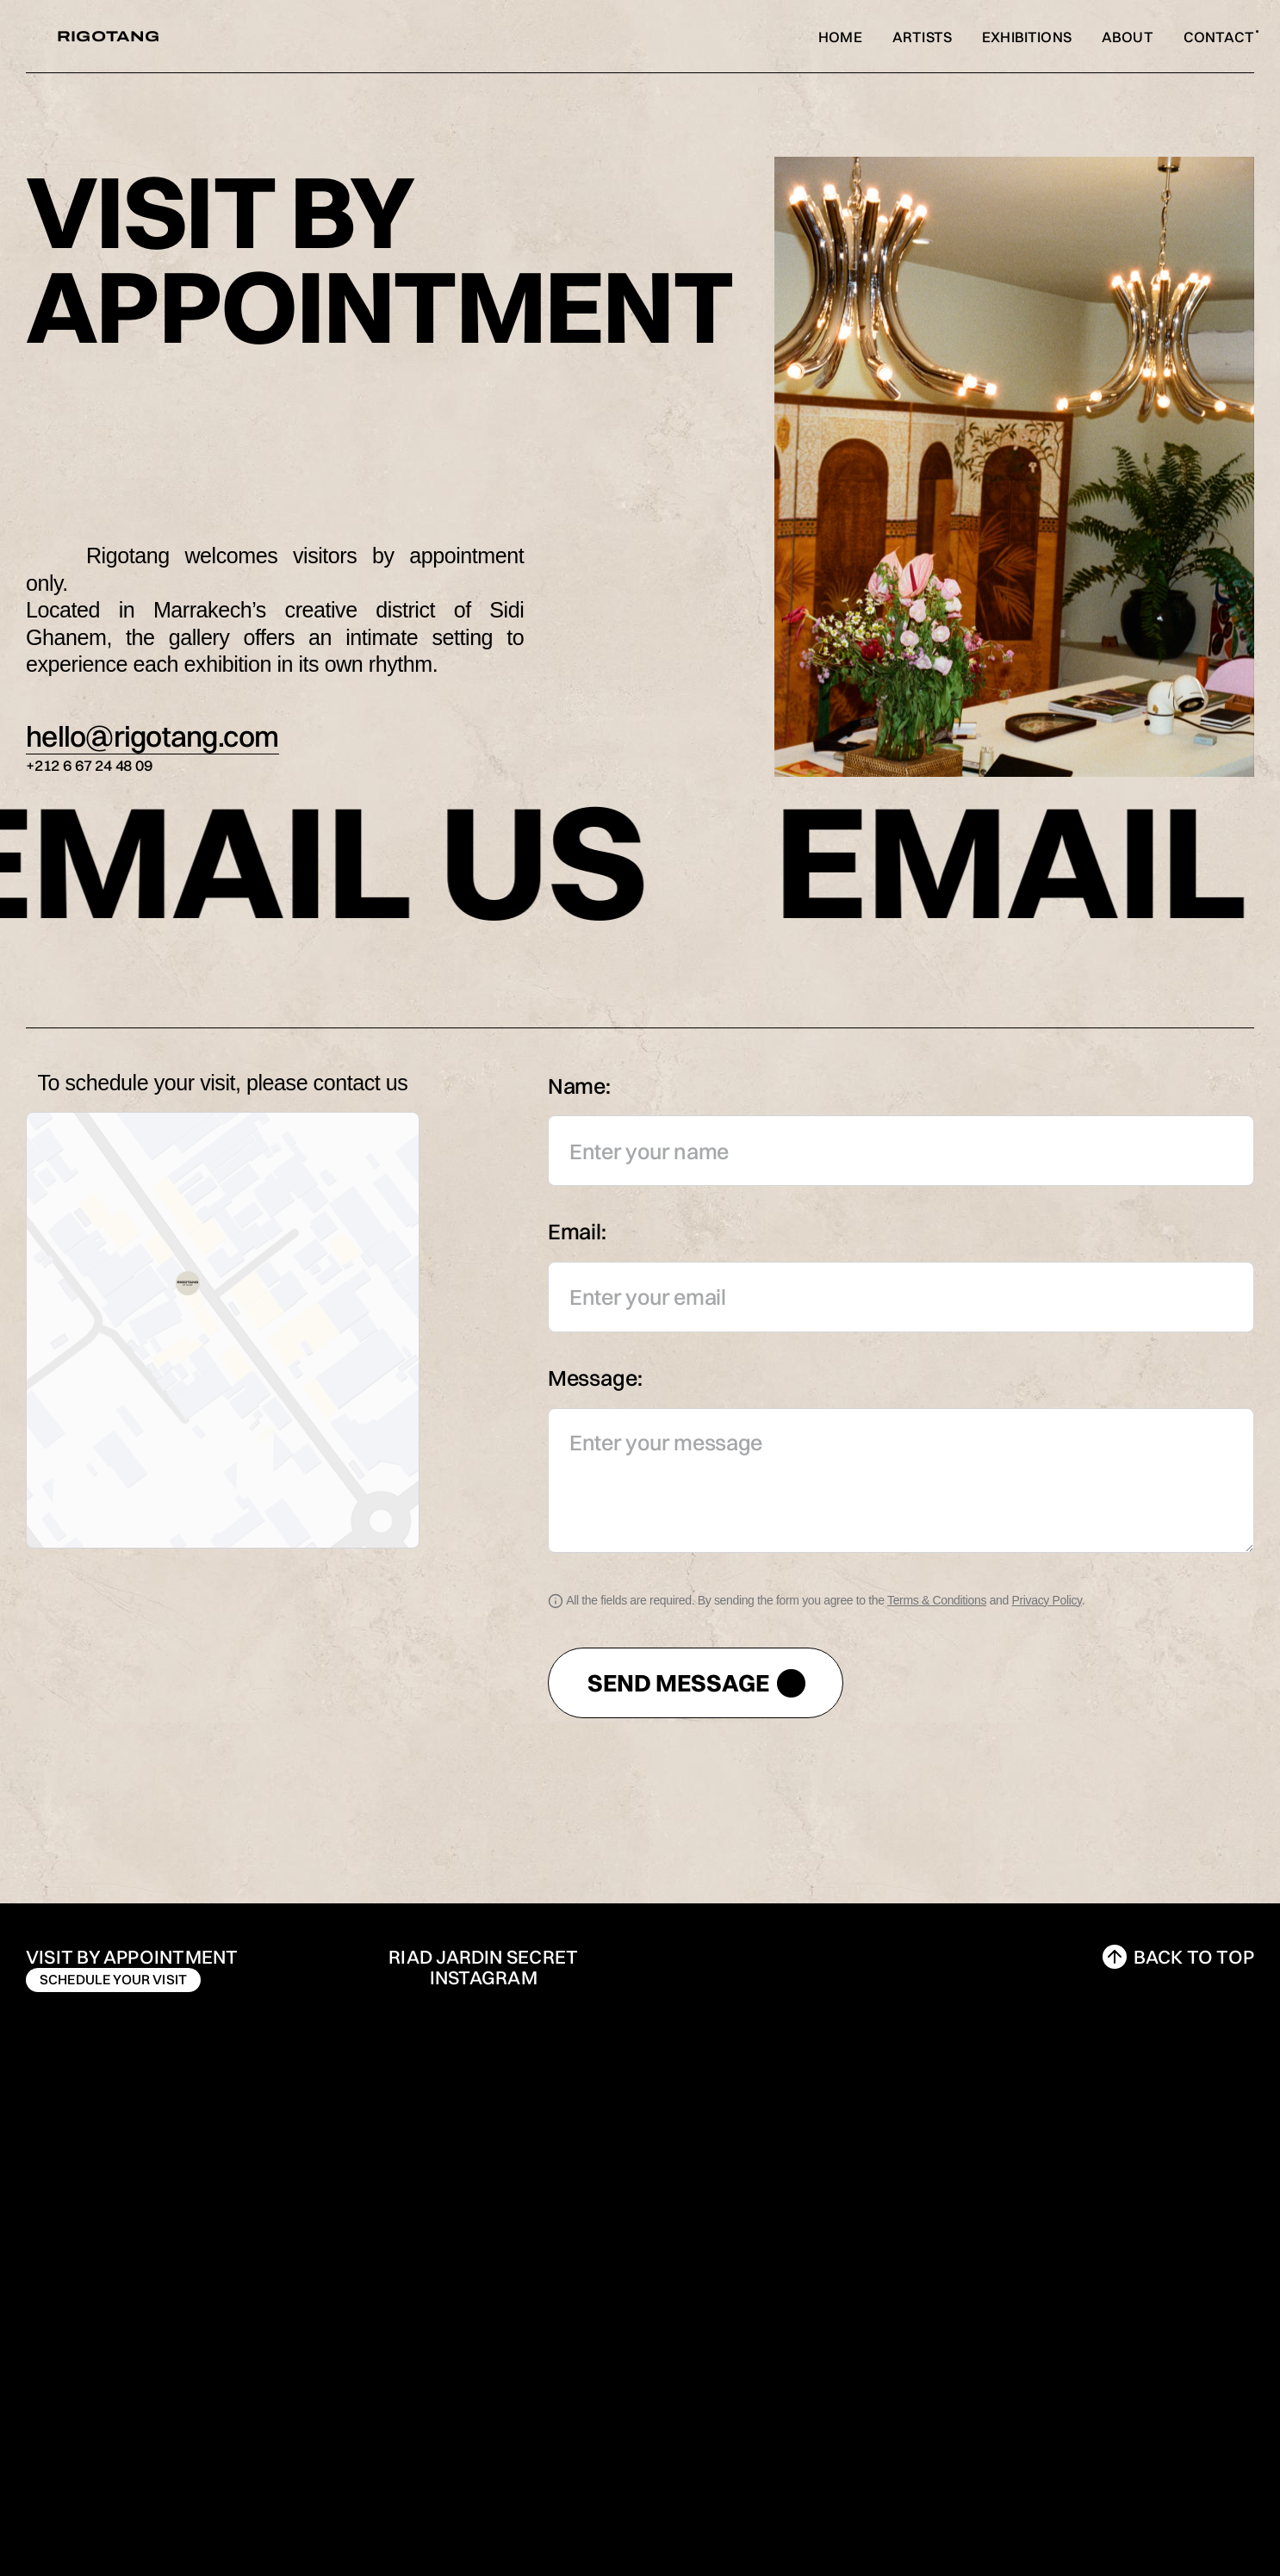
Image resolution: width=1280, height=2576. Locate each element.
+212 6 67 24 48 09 (89, 765)
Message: (595, 1377)
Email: (577, 1231)
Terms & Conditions (936, 1600)
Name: (579, 1085)
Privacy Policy (1047, 1600)
